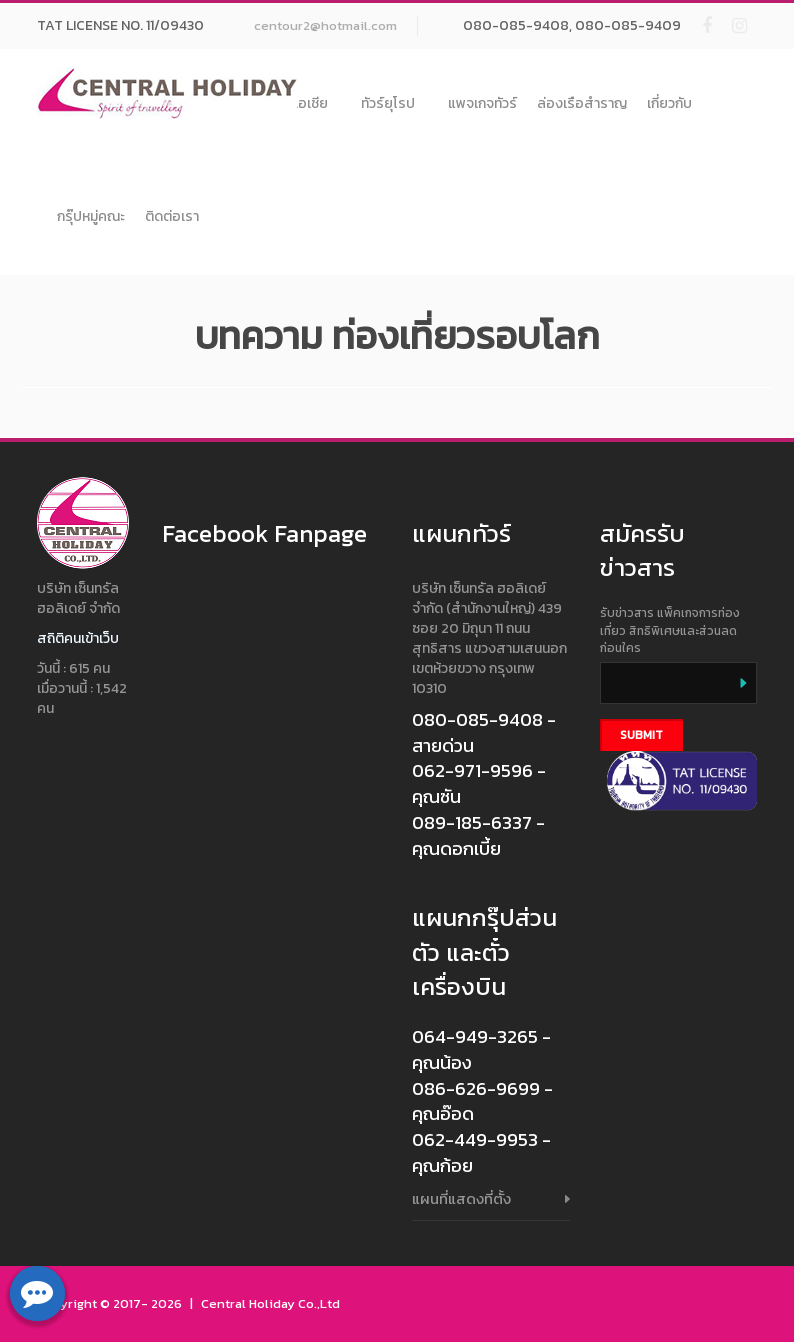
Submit (641, 735)
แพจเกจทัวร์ (482, 103)
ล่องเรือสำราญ (582, 103)
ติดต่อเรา (172, 216)
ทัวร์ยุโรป (394, 103)
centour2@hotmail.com (325, 25)
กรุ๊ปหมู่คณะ (91, 216)
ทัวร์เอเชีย (306, 103)
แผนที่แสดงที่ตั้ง (461, 1198)
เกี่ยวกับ (669, 103)
